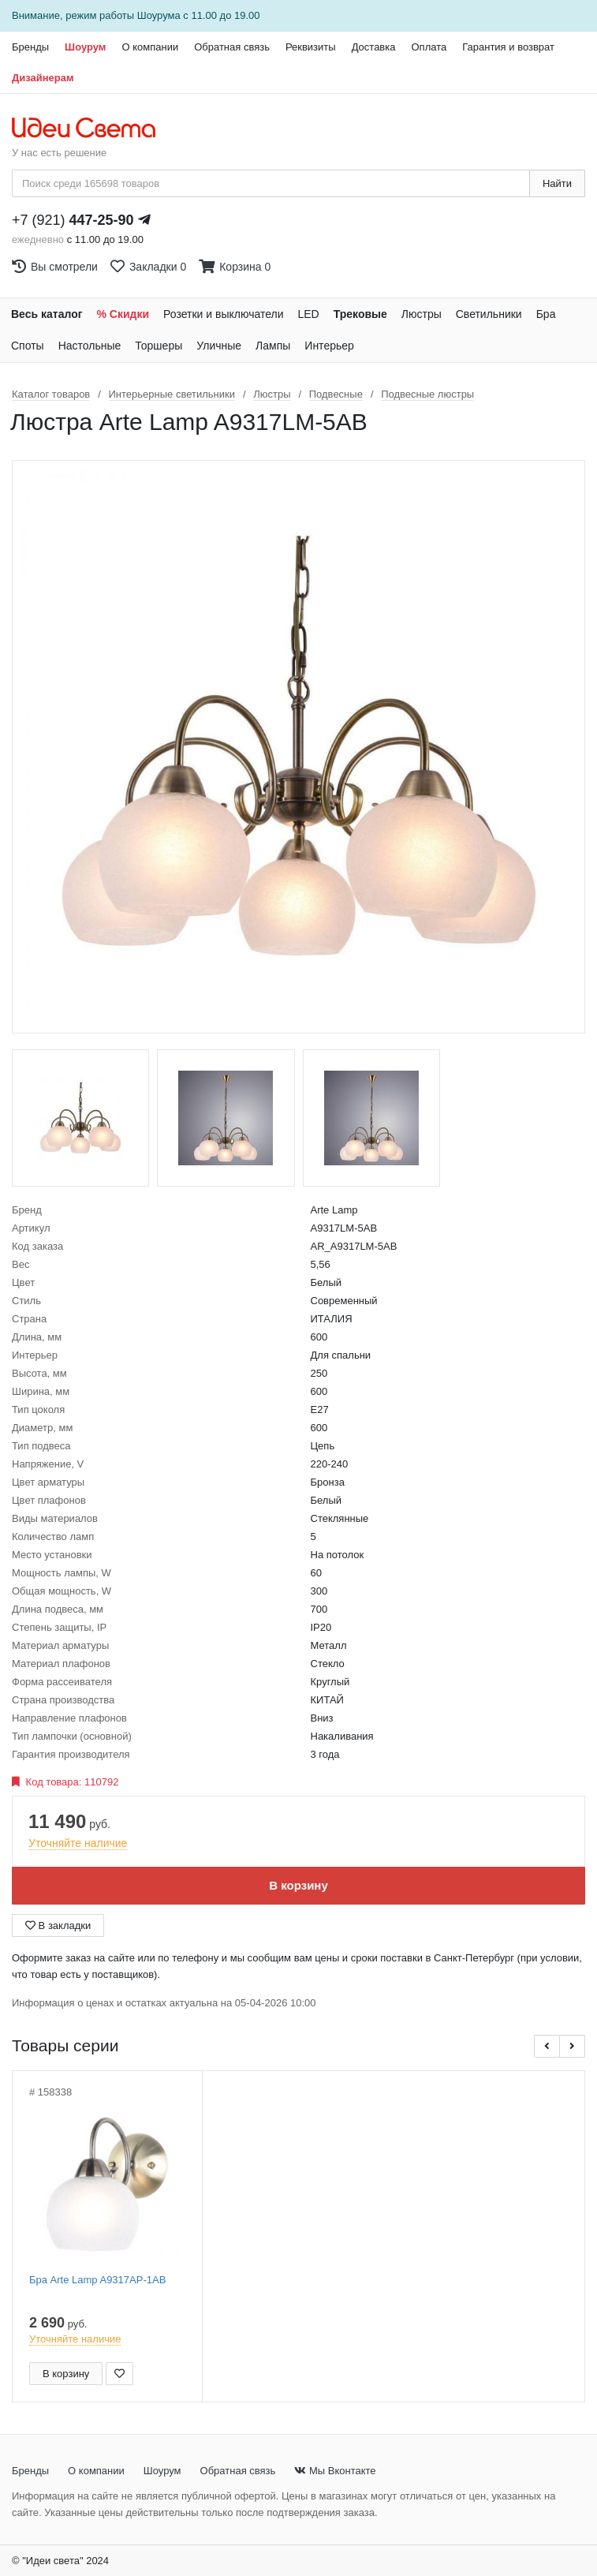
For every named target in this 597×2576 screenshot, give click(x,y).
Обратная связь (232, 47)
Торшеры (158, 345)
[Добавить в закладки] (119, 2373)
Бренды (30, 47)
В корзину (298, 1885)
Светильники (489, 314)
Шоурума (159, 15)
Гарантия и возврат (508, 47)
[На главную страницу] (92, 128)
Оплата (428, 47)
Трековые (360, 314)
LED (308, 314)
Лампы (273, 345)
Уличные (218, 345)
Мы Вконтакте (334, 2471)
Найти (557, 183)
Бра (546, 314)
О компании (149, 47)
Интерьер (329, 345)
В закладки (58, 1925)
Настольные (89, 345)
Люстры (421, 314)
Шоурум (85, 47)
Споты (27, 345)
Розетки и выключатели (223, 314)
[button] (547, 2046)
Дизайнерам (43, 78)
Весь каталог (47, 314)
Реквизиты (310, 47)
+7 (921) (73, 220)
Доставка (374, 47)
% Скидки (123, 314)
